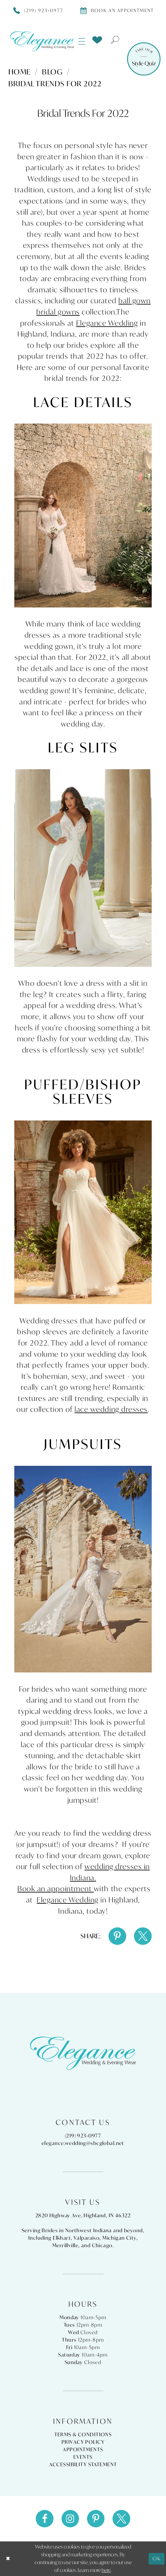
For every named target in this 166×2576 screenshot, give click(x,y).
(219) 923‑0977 (83, 2135)
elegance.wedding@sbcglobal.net (83, 2143)
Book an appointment (55, 1888)
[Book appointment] (117, 10)
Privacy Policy (83, 2442)
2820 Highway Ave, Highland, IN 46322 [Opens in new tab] (83, 2215)
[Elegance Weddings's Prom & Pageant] (42, 41)
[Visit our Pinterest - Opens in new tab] (96, 2519)
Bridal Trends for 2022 (55, 83)
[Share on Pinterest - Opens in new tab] (117, 1936)
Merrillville (65, 2245)
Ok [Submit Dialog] (157, 2558)
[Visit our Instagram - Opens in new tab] (70, 2519)
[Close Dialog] (8, 2558)
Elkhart (62, 2238)
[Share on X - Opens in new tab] (143, 1936)
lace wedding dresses (111, 1409)
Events (83, 2457)
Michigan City (119, 2238)
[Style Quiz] (143, 59)
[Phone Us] (38, 10)
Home (19, 71)
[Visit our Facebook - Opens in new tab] (44, 2519)
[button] (82, 41)
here (106, 2570)
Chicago (102, 2245)
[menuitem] (82, 41)
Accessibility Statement (83, 2464)
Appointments (83, 2449)
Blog (52, 71)
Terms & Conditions (83, 2434)
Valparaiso (86, 2238)
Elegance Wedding (107, 323)
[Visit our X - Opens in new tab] (121, 2519)
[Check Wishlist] (97, 40)
